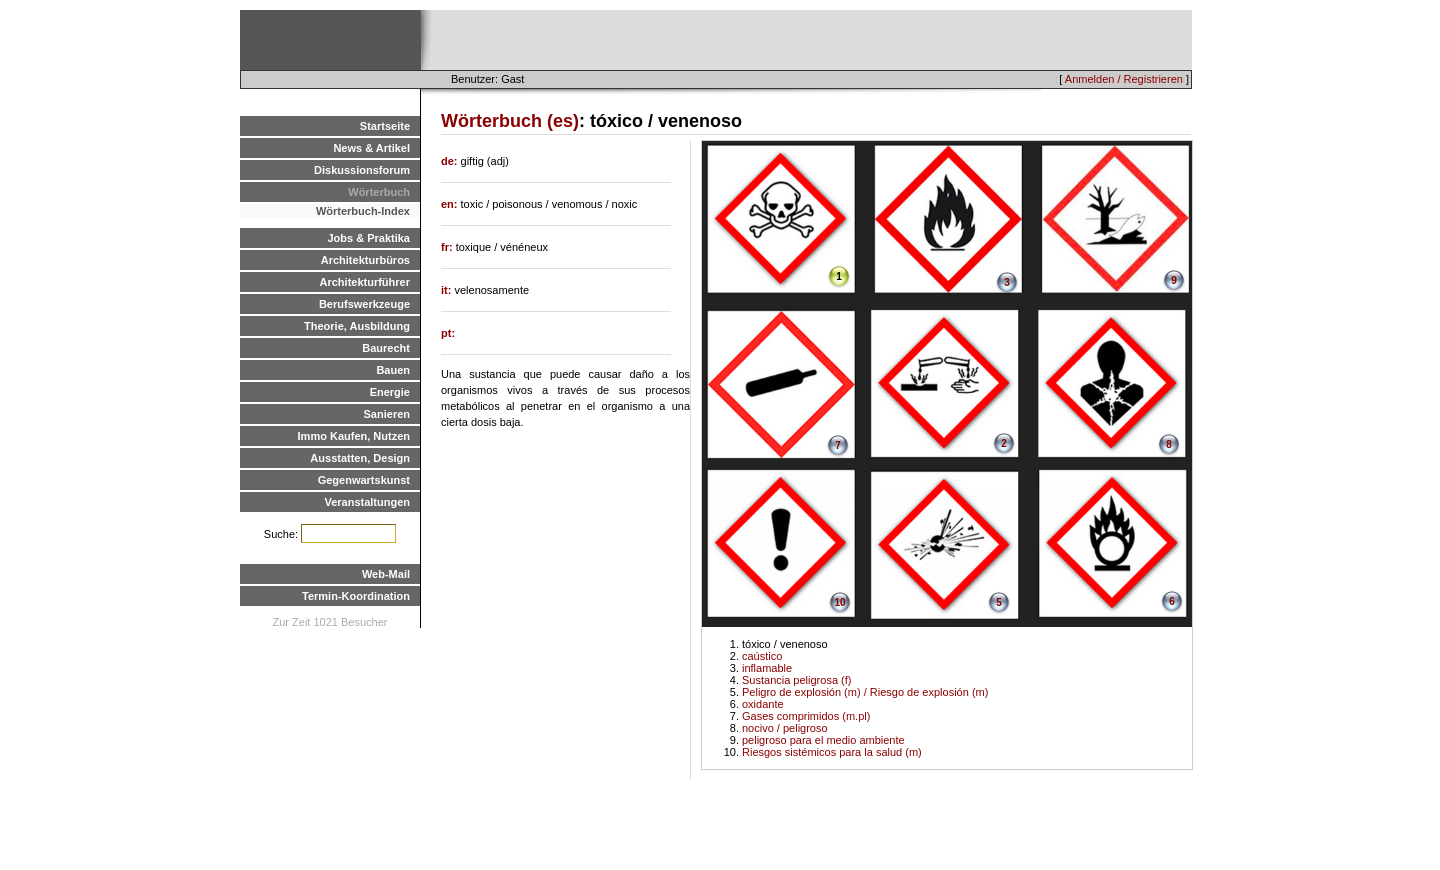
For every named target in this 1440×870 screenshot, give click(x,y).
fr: (448, 247)
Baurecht (386, 348)
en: (451, 204)
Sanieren (387, 414)
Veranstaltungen (367, 502)
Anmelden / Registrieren (1124, 79)
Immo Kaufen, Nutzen (354, 436)
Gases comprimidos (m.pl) (806, 716)
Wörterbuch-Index (363, 211)
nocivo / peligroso (785, 728)
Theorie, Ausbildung (357, 326)
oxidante (763, 704)
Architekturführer (365, 282)
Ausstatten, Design (360, 458)
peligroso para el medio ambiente (823, 740)
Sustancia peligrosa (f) (796, 680)
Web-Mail (386, 574)
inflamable (767, 668)
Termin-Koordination (356, 596)
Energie (390, 392)
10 (839, 602)
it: (447, 290)
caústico (762, 656)
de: (451, 161)
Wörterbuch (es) (510, 121)
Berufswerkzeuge (364, 304)
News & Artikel (371, 148)
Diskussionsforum (362, 170)
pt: (448, 333)
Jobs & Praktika (368, 238)
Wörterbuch (379, 192)
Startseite (385, 126)
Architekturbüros (365, 260)
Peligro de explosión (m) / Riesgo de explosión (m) (865, 692)
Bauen (393, 370)
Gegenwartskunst (364, 480)
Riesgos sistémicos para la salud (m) (832, 752)
